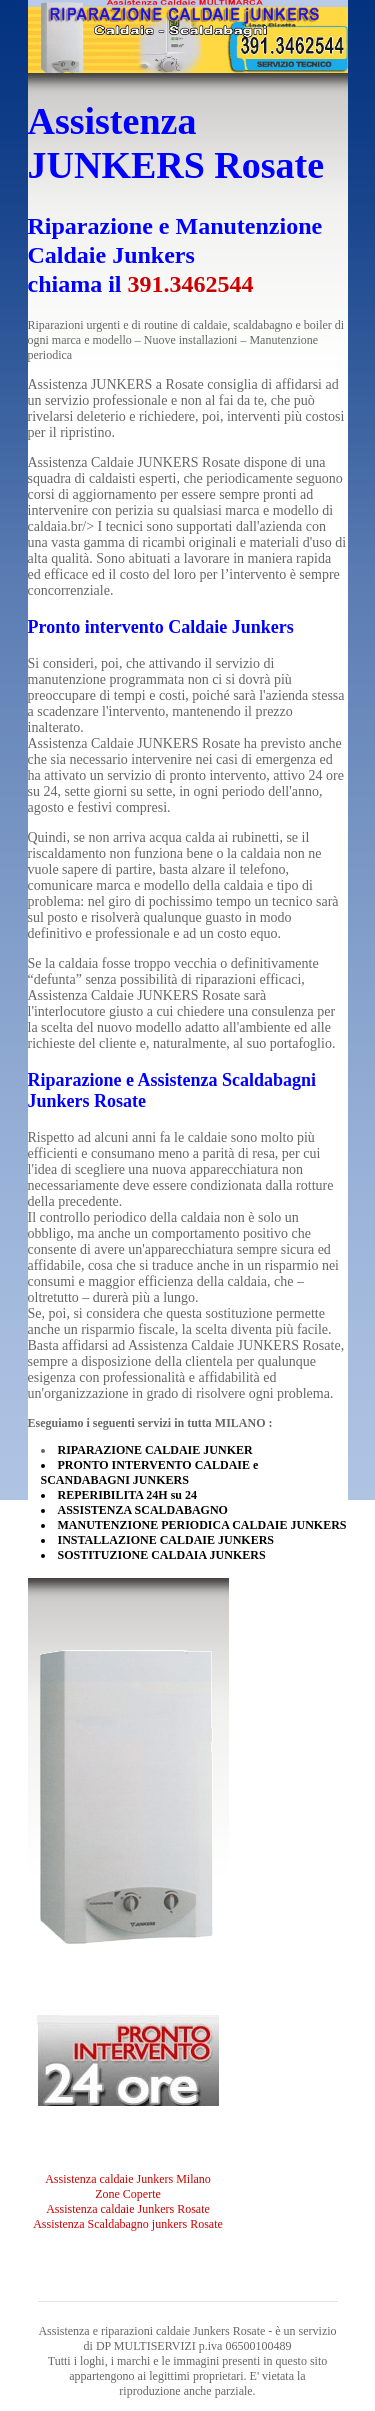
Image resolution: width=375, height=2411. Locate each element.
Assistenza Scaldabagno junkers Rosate (128, 2224)
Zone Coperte (128, 2194)
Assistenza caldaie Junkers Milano (128, 2179)
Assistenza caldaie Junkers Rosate (128, 2209)
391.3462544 (191, 284)
